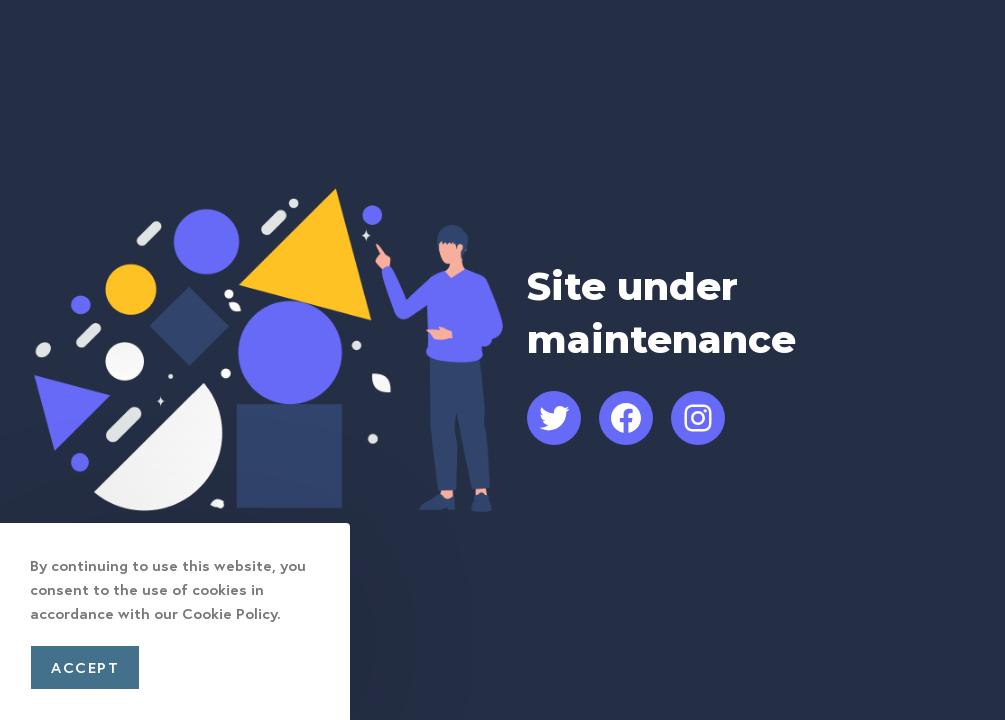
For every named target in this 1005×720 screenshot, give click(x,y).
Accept (85, 667)
